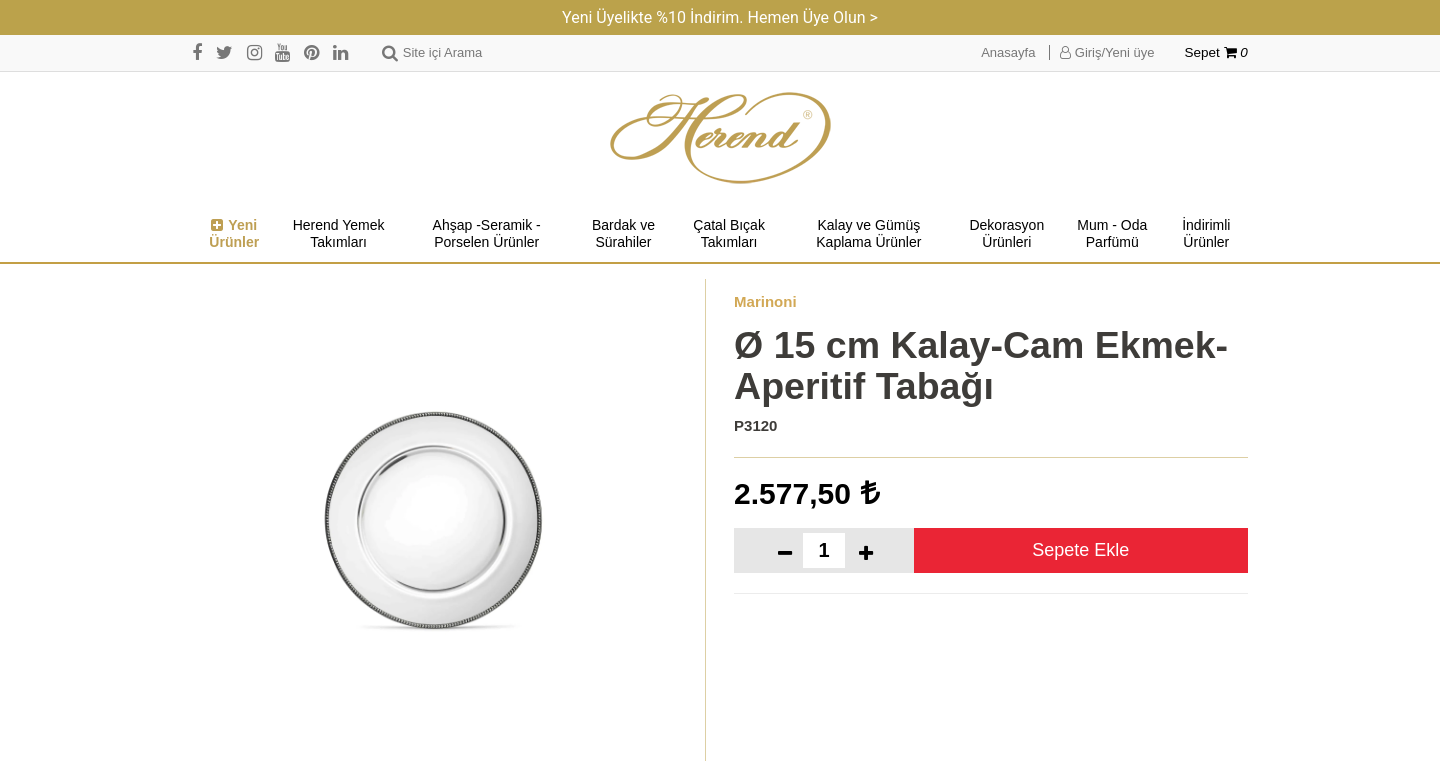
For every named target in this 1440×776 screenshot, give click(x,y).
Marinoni (765, 301)
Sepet (1216, 52)
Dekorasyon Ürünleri (1006, 234)
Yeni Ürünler (234, 234)
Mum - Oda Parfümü (1112, 234)
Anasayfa (1008, 52)
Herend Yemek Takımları (339, 234)
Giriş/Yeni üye (1107, 52)
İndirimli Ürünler (1206, 234)
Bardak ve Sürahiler (623, 234)
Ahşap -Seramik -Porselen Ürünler (487, 234)
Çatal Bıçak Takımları (729, 234)
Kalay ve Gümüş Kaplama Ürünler (868, 234)
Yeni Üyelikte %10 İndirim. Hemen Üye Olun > (720, 17)
